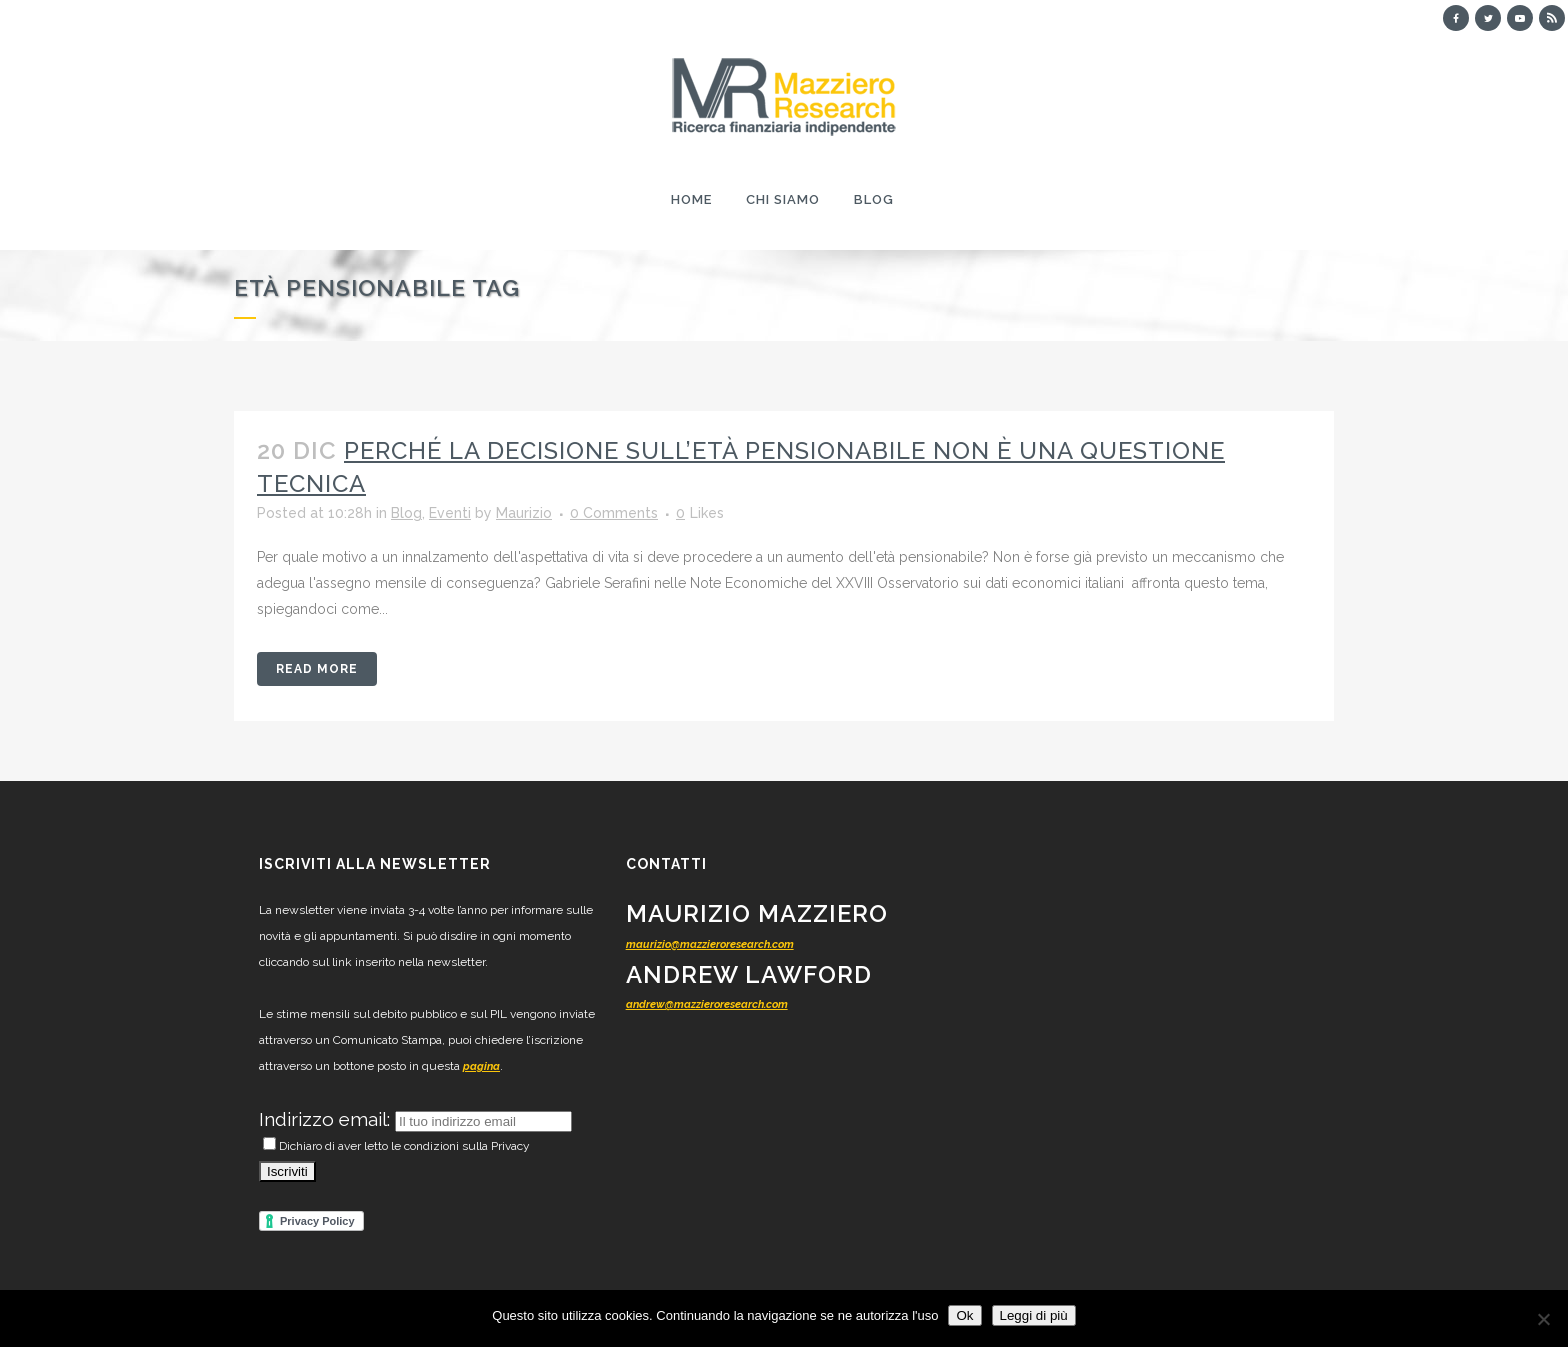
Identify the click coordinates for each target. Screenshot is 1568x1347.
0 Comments (614, 513)
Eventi (450, 513)
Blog (406, 513)
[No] (1543, 1319)
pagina (481, 1066)
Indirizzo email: (327, 1119)
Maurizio (524, 513)
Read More (317, 669)
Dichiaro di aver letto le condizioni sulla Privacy (396, 1146)
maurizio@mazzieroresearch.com (710, 944)
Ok (964, 1315)
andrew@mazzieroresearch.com (707, 1004)
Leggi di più (1034, 1315)
